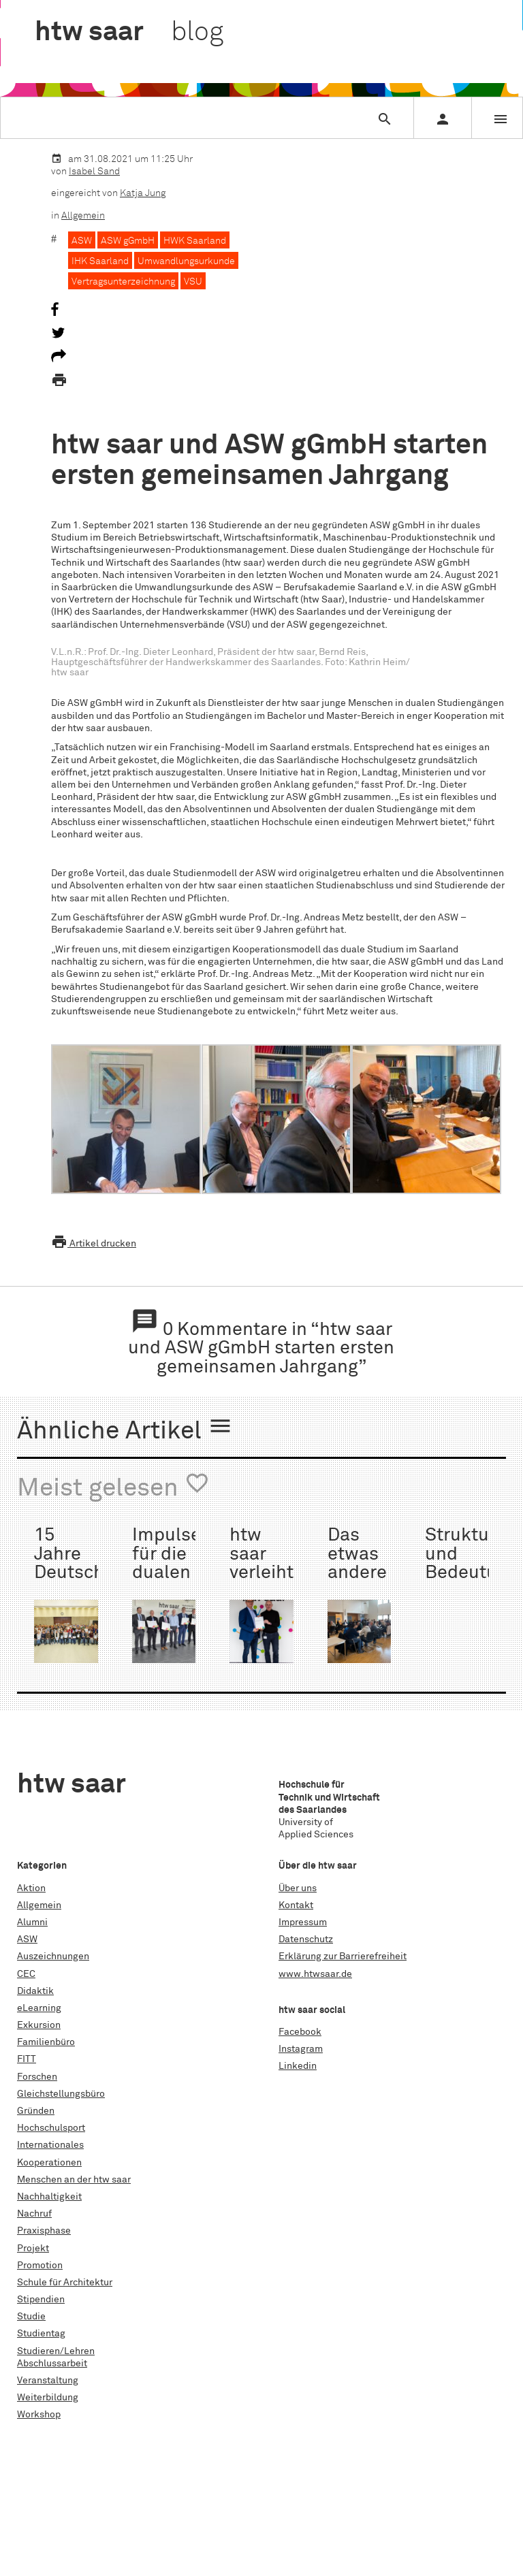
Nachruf (34, 2214)
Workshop (39, 2414)
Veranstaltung (47, 2380)
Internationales (50, 2145)
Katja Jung (142, 193)
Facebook (300, 2032)
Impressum (303, 1922)
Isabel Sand (94, 171)
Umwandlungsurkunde (186, 261)
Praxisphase (44, 2231)
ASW (82, 241)
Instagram (301, 2049)
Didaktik (35, 1991)
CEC (26, 1974)
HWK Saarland (194, 241)
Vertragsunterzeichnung (123, 282)
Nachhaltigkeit (49, 2197)
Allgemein (83, 216)
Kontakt (296, 1905)
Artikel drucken (93, 1244)
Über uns (298, 1888)
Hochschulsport (51, 2128)
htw (129, 32)
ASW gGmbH (128, 241)
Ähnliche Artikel (125, 1429)
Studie (31, 2316)
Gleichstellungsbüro (61, 2094)
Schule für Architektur (64, 2282)
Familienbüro (46, 2042)
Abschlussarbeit (52, 2363)
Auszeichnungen (53, 1956)
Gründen (35, 2111)
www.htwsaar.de (315, 1974)
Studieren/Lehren (56, 2351)
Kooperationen (49, 2163)
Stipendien (41, 2299)
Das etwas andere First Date (357, 1573)
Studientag (41, 2333)
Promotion (40, 2265)
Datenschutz (306, 1939)
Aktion (31, 1888)
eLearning (39, 2008)
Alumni (32, 1922)
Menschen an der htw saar (74, 2180)
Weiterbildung (47, 2397)
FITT (26, 2059)
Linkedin (298, 2066)
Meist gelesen (113, 1486)
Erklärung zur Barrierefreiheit (343, 1956)
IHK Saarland (100, 261)
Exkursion (39, 2025)
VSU (193, 282)
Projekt (33, 2248)
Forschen (37, 2077)
